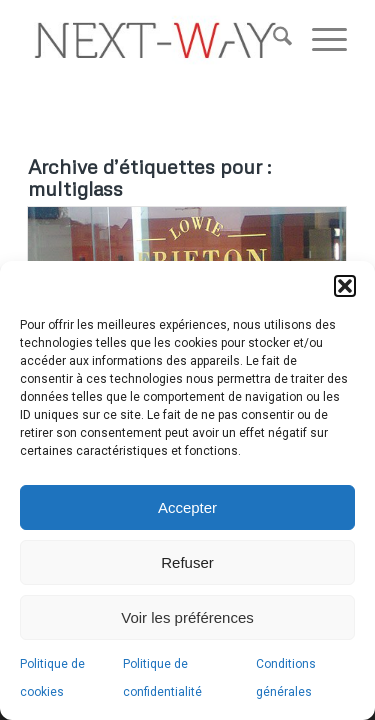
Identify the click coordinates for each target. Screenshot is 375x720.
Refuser (187, 562)
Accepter (187, 507)
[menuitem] (272, 40)
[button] (345, 286)
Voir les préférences (187, 617)
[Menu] (319, 40)
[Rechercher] (272, 40)
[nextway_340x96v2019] (155, 40)
